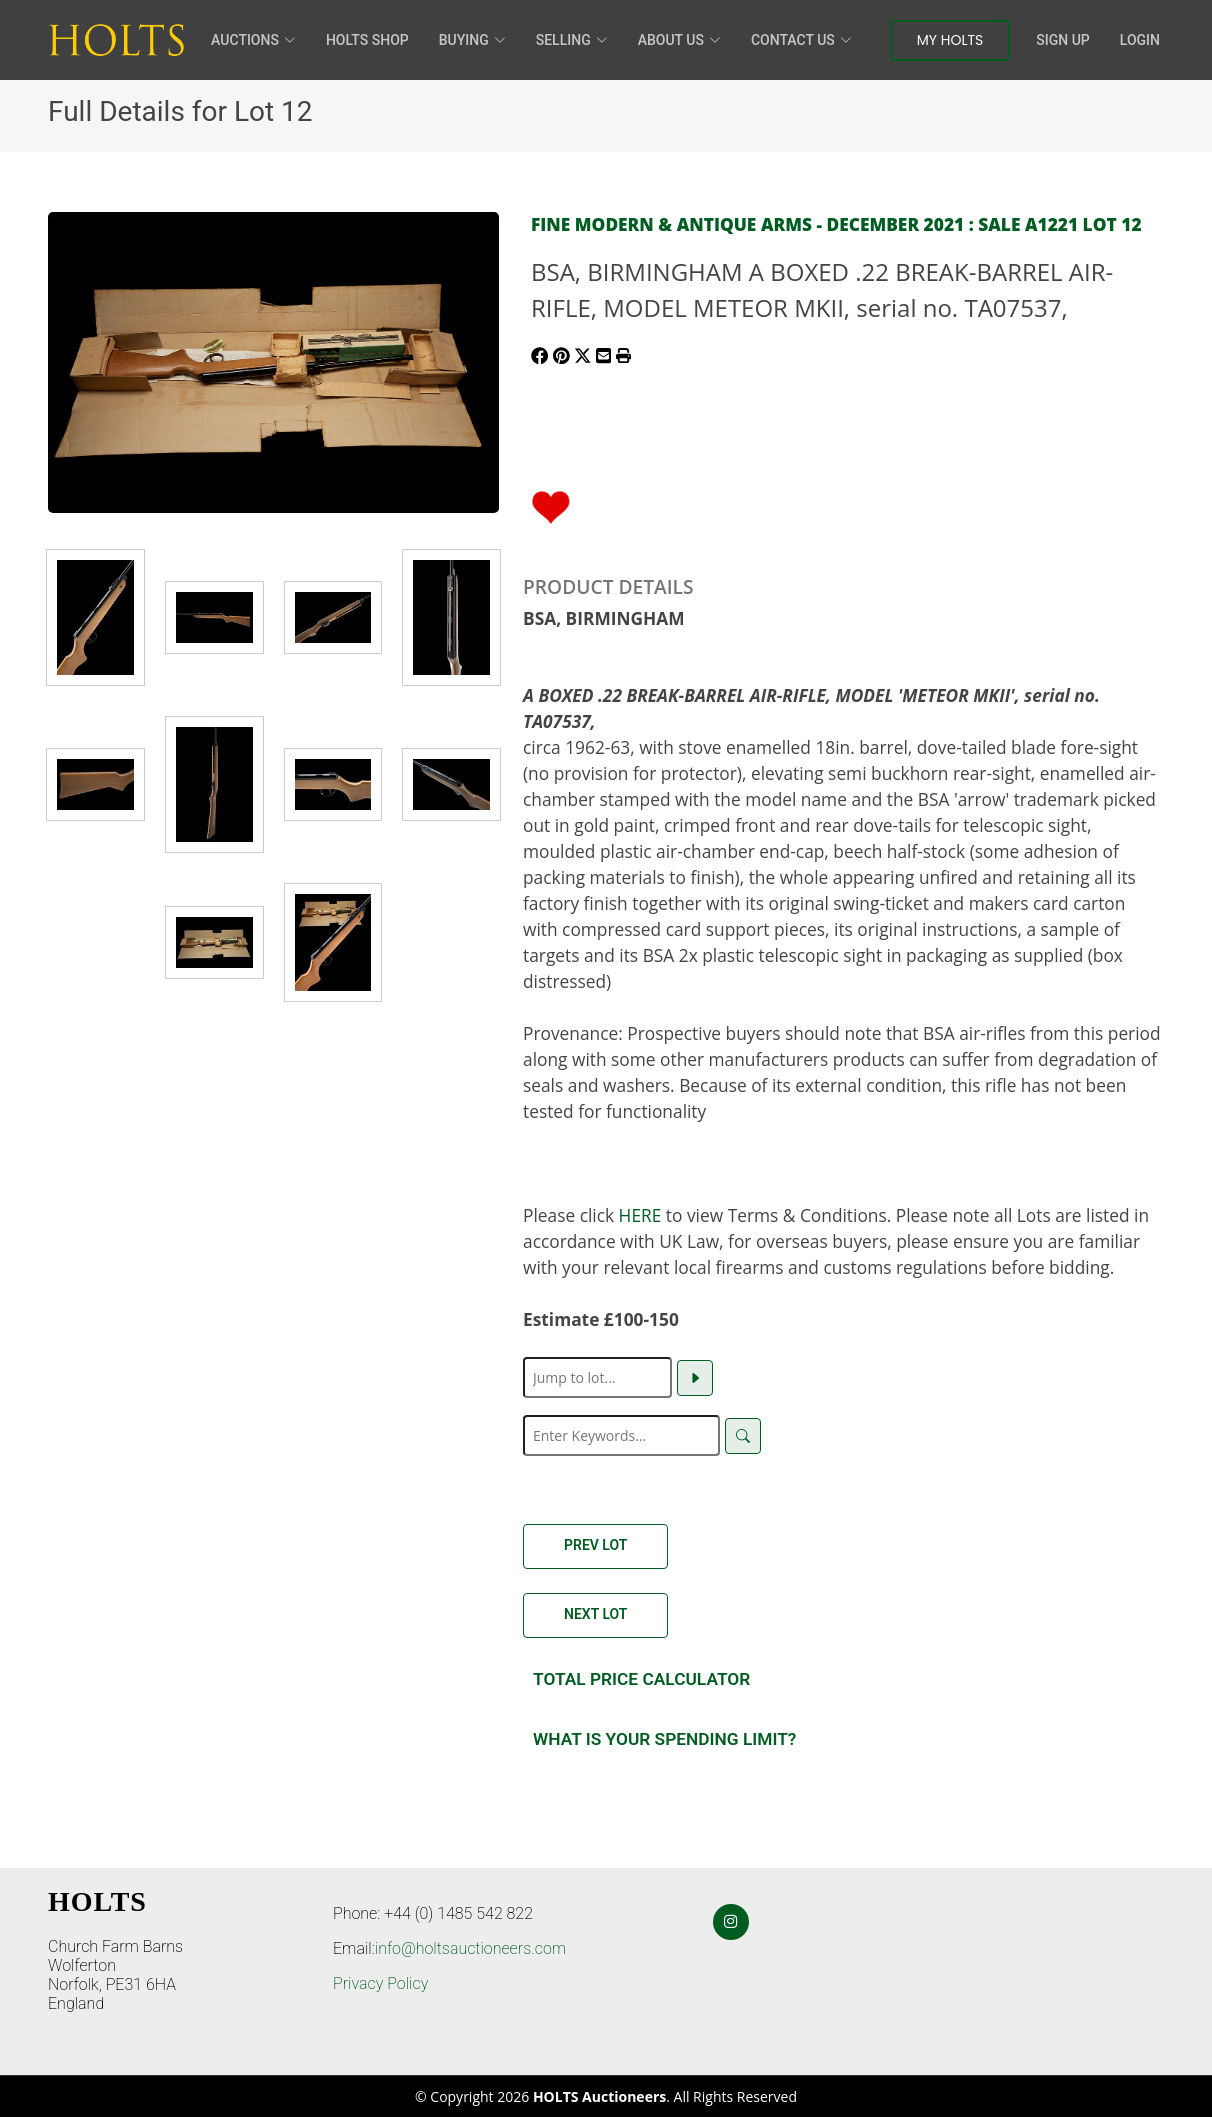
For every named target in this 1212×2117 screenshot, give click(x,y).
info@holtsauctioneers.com (470, 1948)
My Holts (950, 40)
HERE (640, 1215)
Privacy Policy (380, 1983)
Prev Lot (595, 1545)
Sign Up (1062, 40)
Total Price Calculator (641, 1679)
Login (1140, 40)
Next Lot (595, 1614)
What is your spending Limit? (664, 1739)
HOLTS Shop (367, 40)
